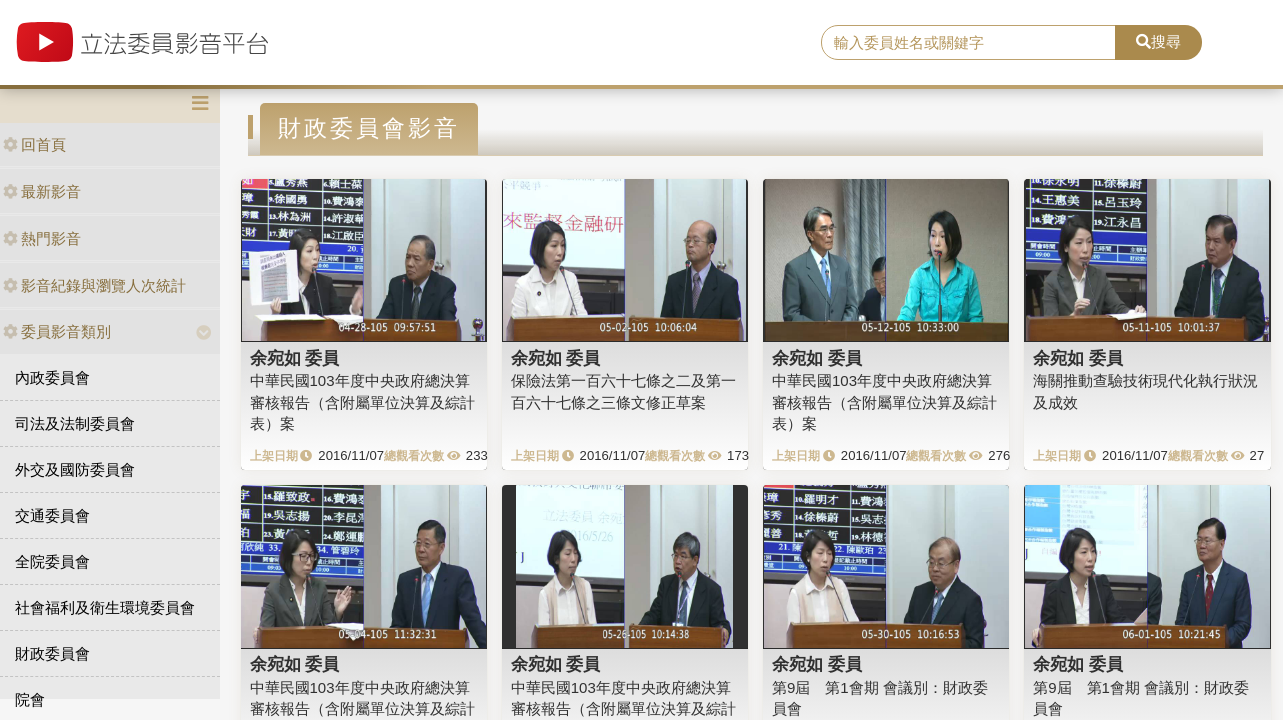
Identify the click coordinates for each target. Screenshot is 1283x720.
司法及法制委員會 (75, 423)
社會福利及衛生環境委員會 (105, 607)
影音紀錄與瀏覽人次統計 (94, 285)
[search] (968, 43)
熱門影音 (42, 238)
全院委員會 (52, 561)
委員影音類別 (57, 331)
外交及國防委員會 (75, 469)
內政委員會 (52, 377)
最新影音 (42, 191)
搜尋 (1158, 41)
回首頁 (34, 144)
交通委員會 (52, 515)
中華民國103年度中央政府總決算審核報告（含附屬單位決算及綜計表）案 (362, 402)
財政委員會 (52, 653)
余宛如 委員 (295, 358)
